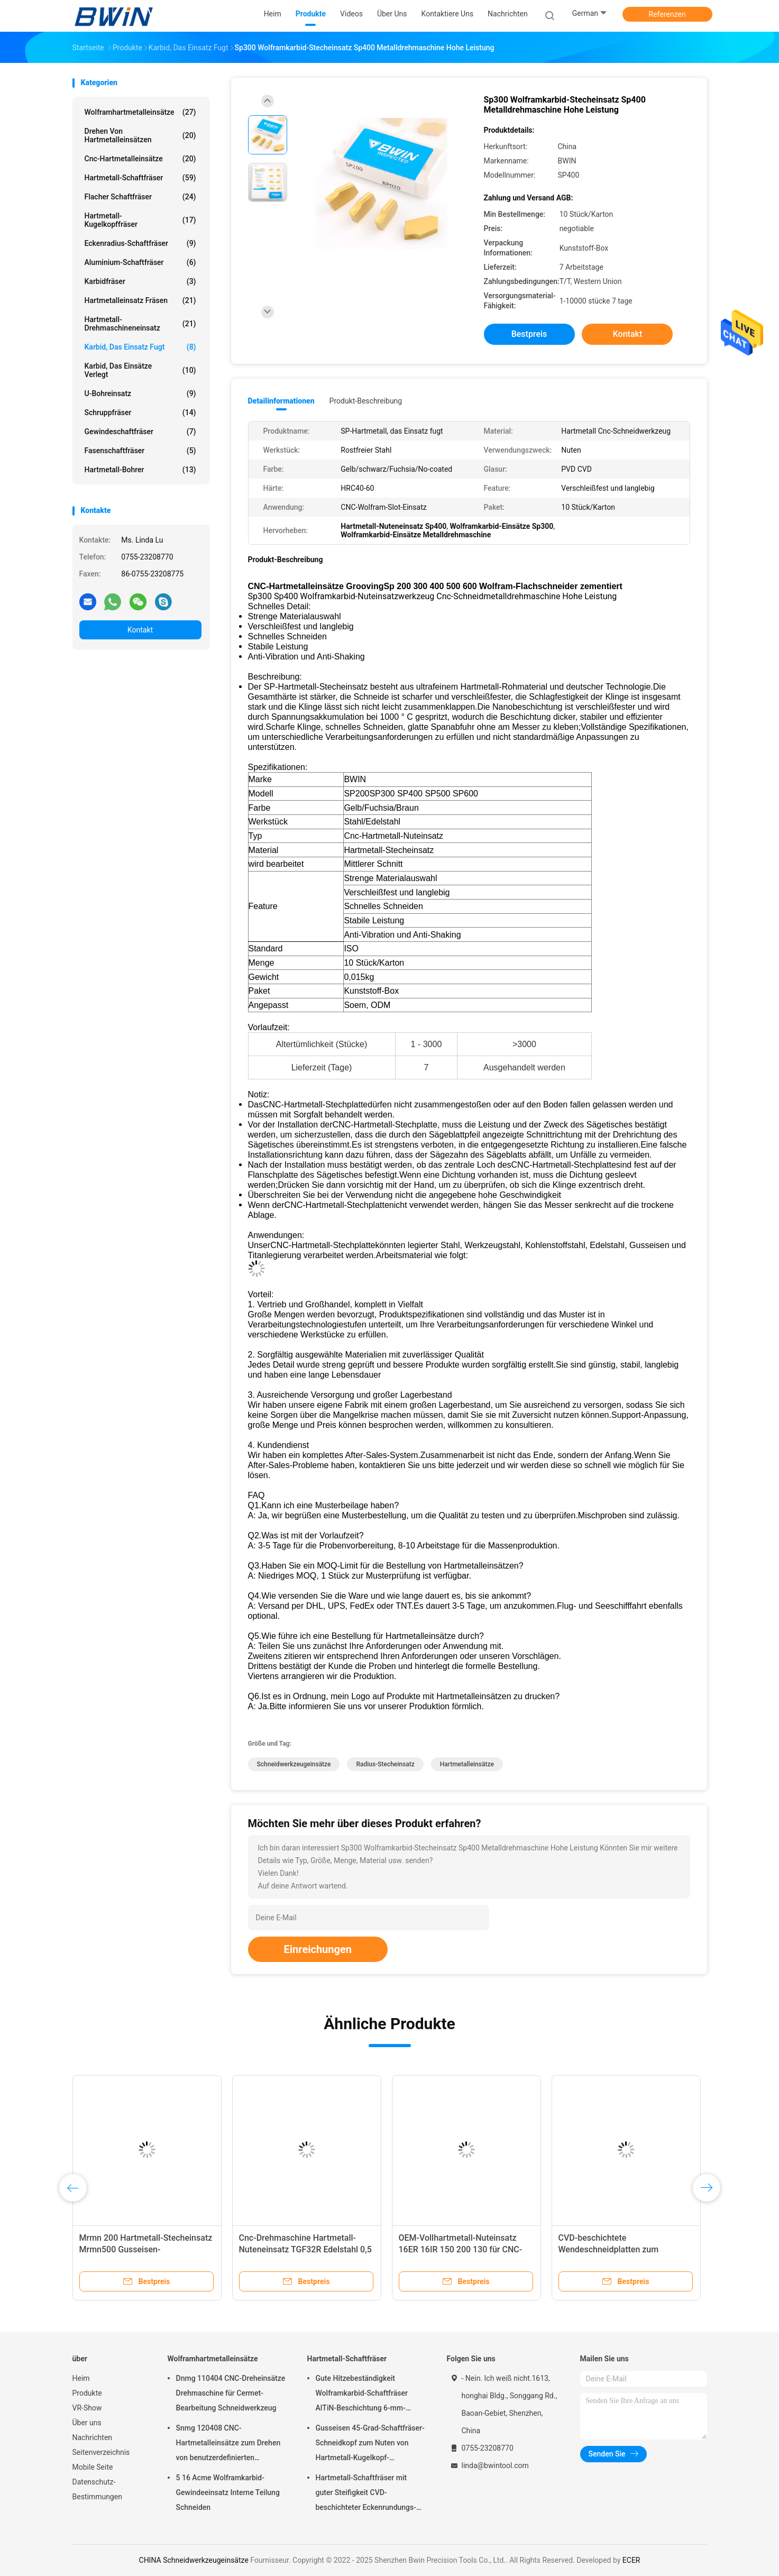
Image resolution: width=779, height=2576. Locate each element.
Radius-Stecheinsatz (385, 1764)
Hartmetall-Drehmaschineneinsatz (140, 323)
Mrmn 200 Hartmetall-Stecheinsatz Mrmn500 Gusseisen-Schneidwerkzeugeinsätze (146, 2249)
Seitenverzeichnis (101, 2452)
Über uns (87, 2422)
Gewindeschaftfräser (140, 431)
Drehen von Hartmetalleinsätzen (140, 135)
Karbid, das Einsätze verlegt (140, 370)
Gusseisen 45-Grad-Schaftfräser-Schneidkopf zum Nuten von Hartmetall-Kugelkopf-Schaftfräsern (370, 2444)
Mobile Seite (92, 2467)
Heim (81, 2378)
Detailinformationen (281, 401)
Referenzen (667, 14)
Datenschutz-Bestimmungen (97, 2489)
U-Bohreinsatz (140, 393)
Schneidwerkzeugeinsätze (294, 1764)
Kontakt (140, 630)
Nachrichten (92, 2437)
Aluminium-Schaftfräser (140, 262)
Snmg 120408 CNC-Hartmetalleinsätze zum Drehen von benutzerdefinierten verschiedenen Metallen (228, 2444)
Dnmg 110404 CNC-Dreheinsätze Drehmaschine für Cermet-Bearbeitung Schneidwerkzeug (231, 2393)
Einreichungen (318, 1949)
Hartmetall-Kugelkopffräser (140, 220)
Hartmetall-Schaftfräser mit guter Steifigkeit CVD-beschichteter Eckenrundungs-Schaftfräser (366, 2494)
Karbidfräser (140, 281)
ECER (631, 2560)
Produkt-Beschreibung (365, 401)
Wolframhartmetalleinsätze (140, 112)
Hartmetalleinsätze (467, 1764)
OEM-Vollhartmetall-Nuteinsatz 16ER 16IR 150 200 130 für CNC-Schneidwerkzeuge (461, 2249)
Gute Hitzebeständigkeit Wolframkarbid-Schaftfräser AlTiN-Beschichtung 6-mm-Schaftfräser (362, 2394)
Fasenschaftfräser (140, 450)
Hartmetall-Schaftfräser (140, 177)
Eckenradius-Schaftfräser (140, 243)
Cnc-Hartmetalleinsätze (140, 158)
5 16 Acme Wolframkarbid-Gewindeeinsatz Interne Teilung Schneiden (228, 2492)
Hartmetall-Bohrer (140, 469)
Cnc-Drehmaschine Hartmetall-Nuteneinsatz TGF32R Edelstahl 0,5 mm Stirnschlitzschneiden (305, 2249)
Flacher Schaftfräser (140, 196)
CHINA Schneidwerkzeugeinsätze (194, 2560)
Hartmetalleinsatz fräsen (140, 300)
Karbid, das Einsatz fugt (140, 347)
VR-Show (87, 2408)
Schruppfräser (140, 412)
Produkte (87, 2393)
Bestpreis (529, 334)
